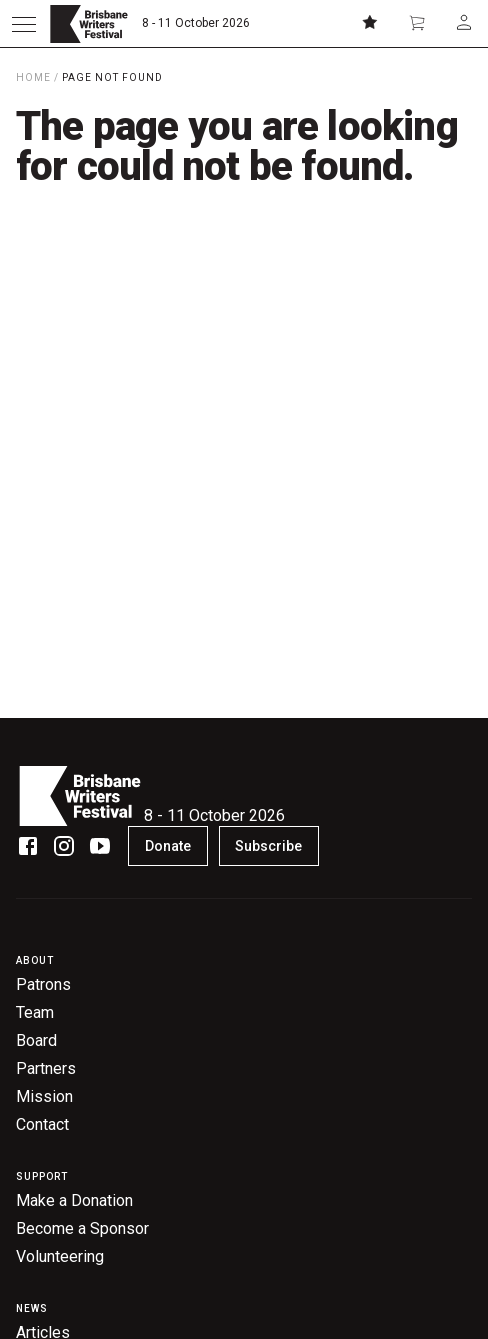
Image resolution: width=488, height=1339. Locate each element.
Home (33, 77)
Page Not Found (112, 77)
